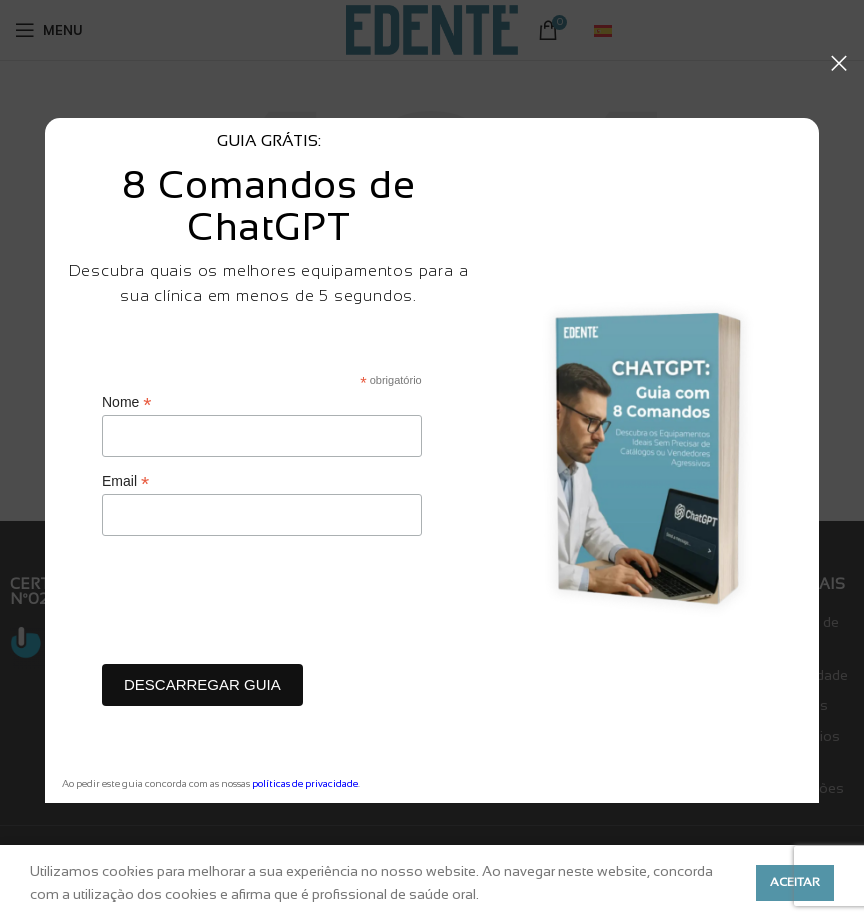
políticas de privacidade (305, 783)
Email (125, 481)
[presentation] (254, 605)
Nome (126, 402)
